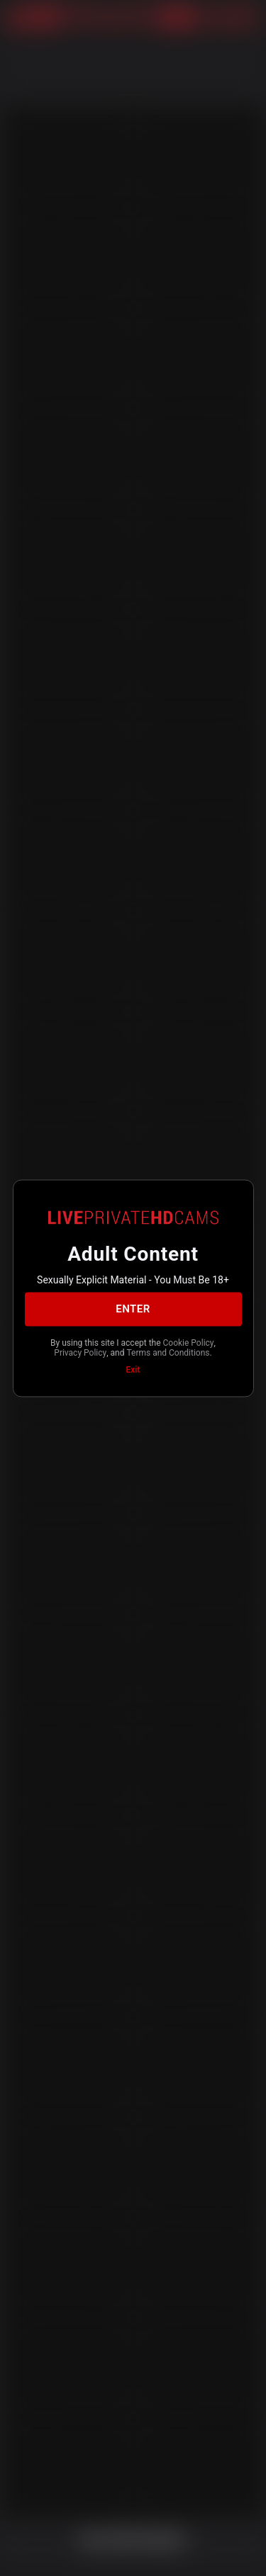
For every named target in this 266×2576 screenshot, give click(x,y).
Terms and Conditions (167, 1353)
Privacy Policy (80, 1353)
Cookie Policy (188, 1342)
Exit (133, 1369)
